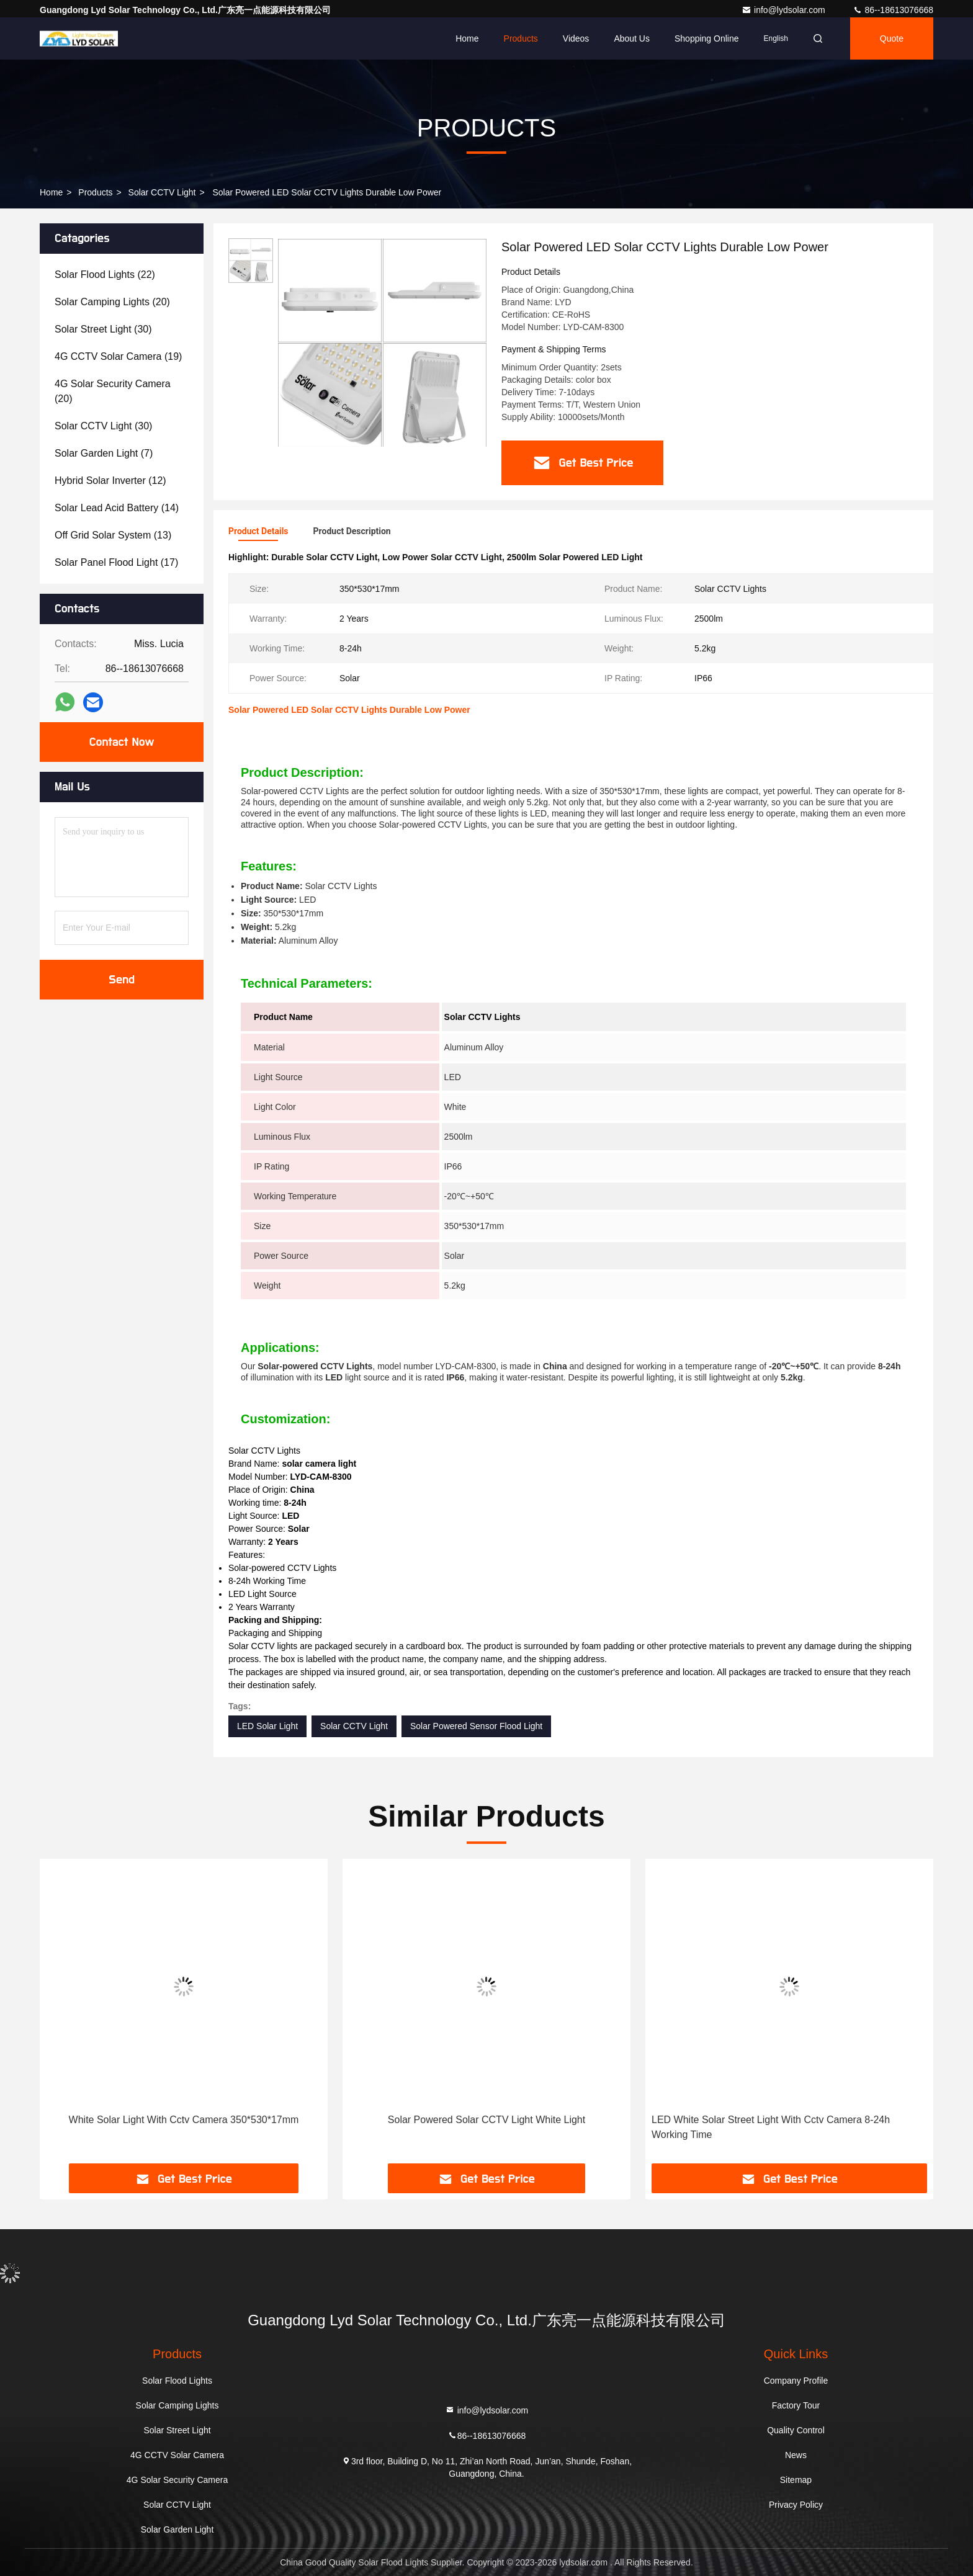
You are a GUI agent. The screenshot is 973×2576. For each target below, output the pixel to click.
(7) (104, 453)
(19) (118, 356)
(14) (117, 508)
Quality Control (796, 2430)
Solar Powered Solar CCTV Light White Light (486, 2119)
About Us (632, 38)
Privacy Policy (796, 2505)
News (796, 2455)
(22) (105, 274)
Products (521, 38)
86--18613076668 (893, 10)
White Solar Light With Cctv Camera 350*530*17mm (184, 2119)
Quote (892, 38)
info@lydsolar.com (784, 10)
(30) (103, 329)
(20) (112, 302)
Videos (576, 38)
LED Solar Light (267, 1726)
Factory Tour (796, 2405)
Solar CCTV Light (162, 192)
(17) (116, 562)
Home (466, 38)
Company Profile (796, 2381)
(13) (113, 535)
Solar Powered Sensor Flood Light (476, 1726)
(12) (110, 480)
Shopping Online (707, 38)
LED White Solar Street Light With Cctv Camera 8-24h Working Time (771, 2127)
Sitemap (796, 2480)
